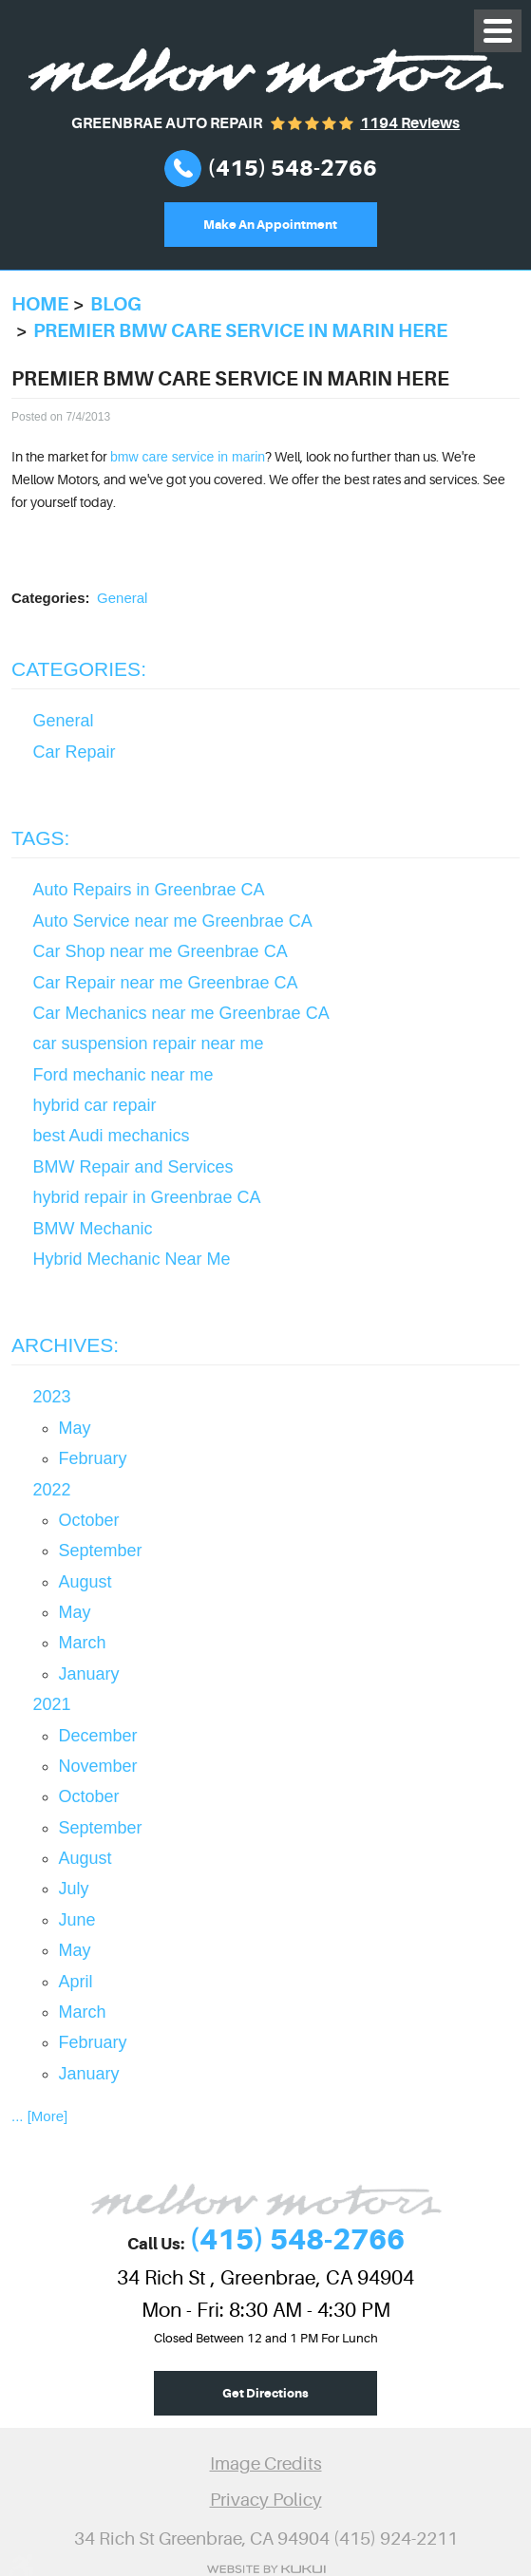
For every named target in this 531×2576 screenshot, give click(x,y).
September (100, 1550)
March (82, 1642)
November (98, 1766)
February (93, 1458)
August (85, 1581)
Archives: (65, 1345)
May (75, 1428)
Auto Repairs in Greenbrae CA (149, 889)
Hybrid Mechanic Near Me (132, 1259)
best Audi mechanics (111, 1135)
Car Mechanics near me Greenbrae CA (181, 1013)
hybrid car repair (95, 1105)
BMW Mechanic (93, 1228)
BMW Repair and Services (133, 1166)
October (89, 1520)
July (74, 1888)
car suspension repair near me (148, 1043)
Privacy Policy (266, 2500)
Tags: (40, 838)
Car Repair (74, 752)
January (89, 1673)
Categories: (78, 669)
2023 (52, 1396)
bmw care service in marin (187, 456)
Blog (116, 304)
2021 (52, 1704)
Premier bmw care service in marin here (240, 331)
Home (39, 304)
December (98, 1735)
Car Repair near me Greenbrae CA (165, 982)
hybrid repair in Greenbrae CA (147, 1197)
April (76, 1981)
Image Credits (266, 2464)
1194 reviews (410, 123)
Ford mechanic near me (123, 1074)
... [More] (39, 2116)
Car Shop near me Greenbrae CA (160, 951)
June (77, 1919)
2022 (52, 1489)
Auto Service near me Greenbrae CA (173, 921)
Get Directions (265, 2393)
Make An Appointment (270, 224)
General (122, 598)
